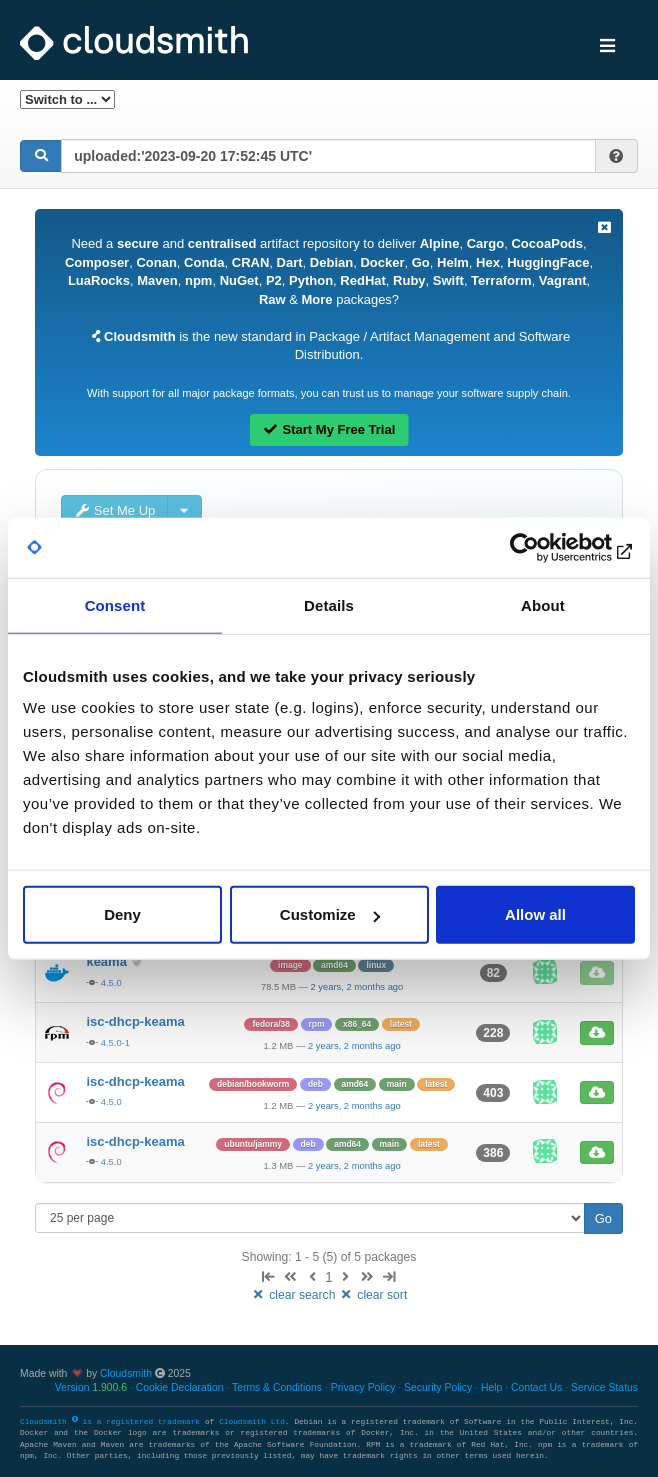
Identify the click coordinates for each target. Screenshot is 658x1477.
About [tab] (543, 604)
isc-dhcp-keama (135, 1021)
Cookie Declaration (180, 1387)
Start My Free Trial (329, 429)
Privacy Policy (363, 1387)
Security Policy (438, 1387)
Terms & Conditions (277, 1387)
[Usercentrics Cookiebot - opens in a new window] (547, 547)
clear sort (373, 1295)
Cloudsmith (126, 1373)
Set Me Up (114, 510)
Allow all (535, 914)
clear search (295, 1295)
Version (91, 1387)
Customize (330, 914)
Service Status (604, 1387)
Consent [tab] (115, 604)
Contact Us (536, 1387)
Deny (122, 914)
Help (491, 1387)
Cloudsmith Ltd (252, 1422)
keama (108, 961)
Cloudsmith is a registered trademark (112, 1422)
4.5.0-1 (115, 1042)
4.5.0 (111, 982)
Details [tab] (329, 604)
